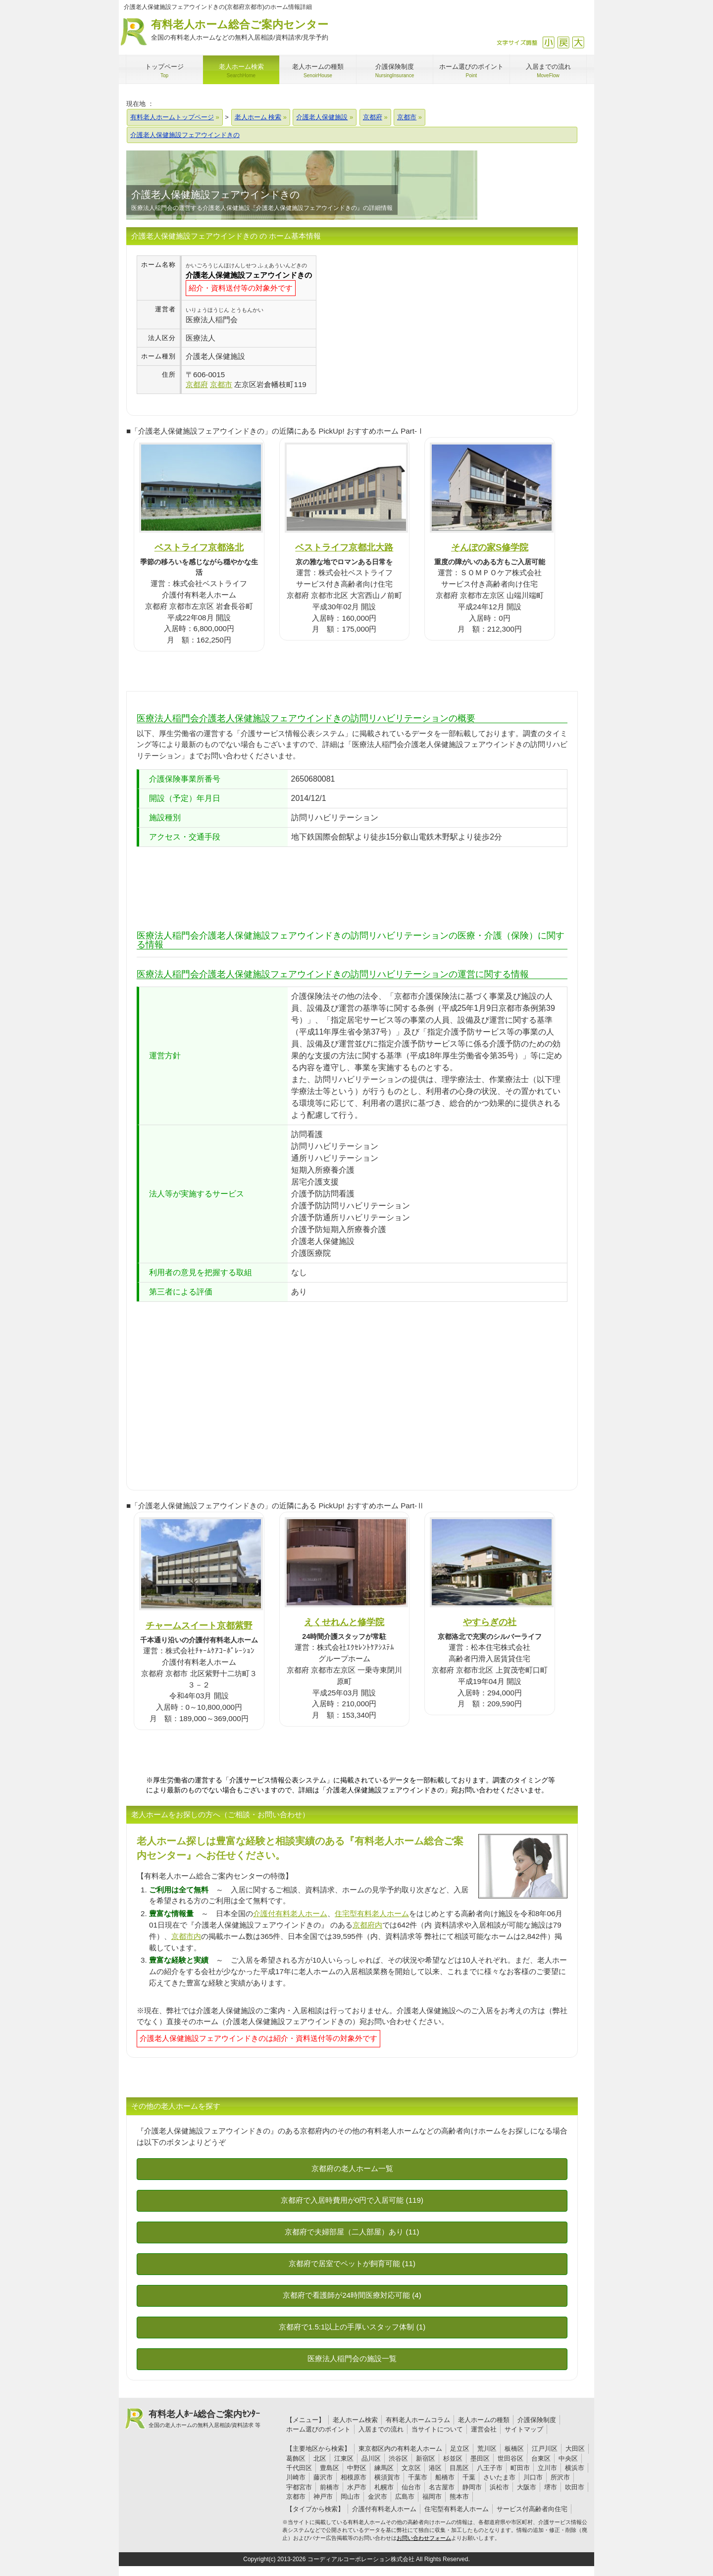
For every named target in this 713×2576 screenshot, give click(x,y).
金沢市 (377, 2496)
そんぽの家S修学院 (489, 547)
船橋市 (445, 2477)
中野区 (356, 2468)
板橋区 (514, 2448)
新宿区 (425, 2458)
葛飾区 (296, 2458)
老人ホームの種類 (483, 2420)
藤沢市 (323, 2477)
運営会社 (484, 2429)
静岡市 (472, 2487)
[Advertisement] (399, 324)
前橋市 (329, 2487)
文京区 (411, 2468)
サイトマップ (524, 2429)
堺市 (550, 2487)
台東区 (541, 2458)
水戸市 (356, 2487)
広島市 (404, 2496)
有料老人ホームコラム (418, 2420)
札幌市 (384, 2487)
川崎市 (296, 2477)
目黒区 (459, 2468)
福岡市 (432, 2496)
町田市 (520, 2468)
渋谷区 (398, 2458)
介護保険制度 (536, 2420)
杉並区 (452, 2458)
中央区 (568, 2458)
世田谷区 (510, 2458)
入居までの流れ (381, 2429)
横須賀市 (387, 2477)
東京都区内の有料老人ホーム (400, 2448)
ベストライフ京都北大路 (344, 547)
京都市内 (186, 1936)
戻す (563, 42)
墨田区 (480, 2458)
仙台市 (411, 2487)
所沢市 (560, 2477)
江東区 (344, 2458)
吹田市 (574, 2487)
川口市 (533, 2477)
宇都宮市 (299, 2487)
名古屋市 (442, 2487)
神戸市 (323, 2496)
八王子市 (490, 2468)
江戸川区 (545, 2448)
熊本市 (459, 2496)
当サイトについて (437, 2429)
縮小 (548, 42)
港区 (435, 2468)
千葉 (468, 2477)
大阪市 (526, 2487)
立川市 (547, 2468)
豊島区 (329, 2468)
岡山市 (350, 2496)
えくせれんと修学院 (344, 1622)
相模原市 (353, 2477)
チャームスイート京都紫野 (199, 1625)
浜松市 (499, 2487)
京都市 (296, 2496)
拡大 (578, 42)
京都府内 (367, 1925)
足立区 (459, 2448)
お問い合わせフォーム (424, 2538)
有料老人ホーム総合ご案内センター (239, 30)
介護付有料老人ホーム (290, 1913)
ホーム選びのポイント (318, 2429)
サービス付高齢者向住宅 (532, 2509)
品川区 (371, 2458)
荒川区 (487, 2448)
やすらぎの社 (489, 1622)
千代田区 (299, 2468)
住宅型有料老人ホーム (372, 1913)
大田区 (575, 2448)
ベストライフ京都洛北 (199, 547)
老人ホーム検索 (355, 2420)
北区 (319, 2458)
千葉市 (417, 2477)
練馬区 (384, 2468)
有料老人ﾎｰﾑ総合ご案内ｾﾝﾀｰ (204, 2419)
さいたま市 (499, 2477)
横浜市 (574, 2468)
